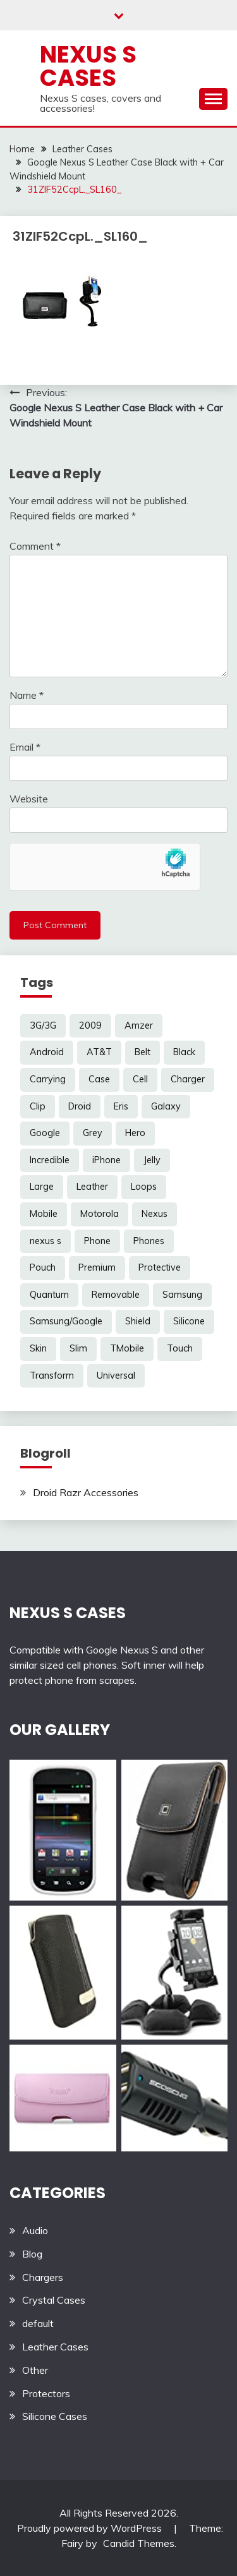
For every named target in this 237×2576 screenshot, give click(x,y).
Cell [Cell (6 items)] (140, 1079)
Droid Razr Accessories (85, 1492)
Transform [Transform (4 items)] (52, 1375)
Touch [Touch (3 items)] (180, 1348)
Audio (35, 2230)
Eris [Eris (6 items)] (121, 1106)
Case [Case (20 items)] (99, 1079)
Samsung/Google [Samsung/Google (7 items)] (66, 1321)
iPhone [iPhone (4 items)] (106, 1160)
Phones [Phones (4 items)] (148, 1241)
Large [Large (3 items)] (42, 1186)
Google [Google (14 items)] (45, 1133)
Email (24, 747)
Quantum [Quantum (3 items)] (49, 1294)
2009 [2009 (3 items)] (90, 1025)
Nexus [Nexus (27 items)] (154, 1213)
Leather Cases (55, 2346)
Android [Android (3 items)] (47, 1052)
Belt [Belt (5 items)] (142, 1052)
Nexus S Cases (88, 66)
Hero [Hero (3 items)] (135, 1133)
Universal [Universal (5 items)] (116, 1375)
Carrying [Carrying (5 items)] (48, 1079)
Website (28, 798)
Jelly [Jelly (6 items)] (152, 1160)
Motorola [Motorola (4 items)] (99, 1213)
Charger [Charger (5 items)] (188, 1079)
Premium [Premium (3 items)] (97, 1267)
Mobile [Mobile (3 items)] (44, 1213)
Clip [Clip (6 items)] (38, 1106)
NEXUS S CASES (67, 1612)
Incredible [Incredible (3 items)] (50, 1160)
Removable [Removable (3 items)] (116, 1294)
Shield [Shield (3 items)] (137, 1321)
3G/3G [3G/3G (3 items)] (43, 1025)
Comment (35, 546)
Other (35, 2370)
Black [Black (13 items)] (184, 1052)
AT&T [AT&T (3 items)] (99, 1052)
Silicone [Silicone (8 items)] (189, 1321)
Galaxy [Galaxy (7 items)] (166, 1106)
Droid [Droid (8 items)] (79, 1106)
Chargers (42, 2277)
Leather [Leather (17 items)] (92, 1186)
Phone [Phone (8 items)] (97, 1241)
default (38, 2323)
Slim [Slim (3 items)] (78, 1348)
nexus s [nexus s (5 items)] (45, 1241)
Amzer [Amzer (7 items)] (139, 1025)
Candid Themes (138, 2543)
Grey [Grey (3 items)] (92, 1133)
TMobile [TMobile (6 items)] (127, 1348)
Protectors (46, 2393)
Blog (32, 2253)
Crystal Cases (53, 2300)
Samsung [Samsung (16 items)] (182, 1294)
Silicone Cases (54, 2416)
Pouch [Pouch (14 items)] (43, 1267)
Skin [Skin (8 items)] (38, 1348)
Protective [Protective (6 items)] (159, 1267)
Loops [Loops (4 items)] (144, 1186)
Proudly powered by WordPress (90, 2528)
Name (26, 695)
